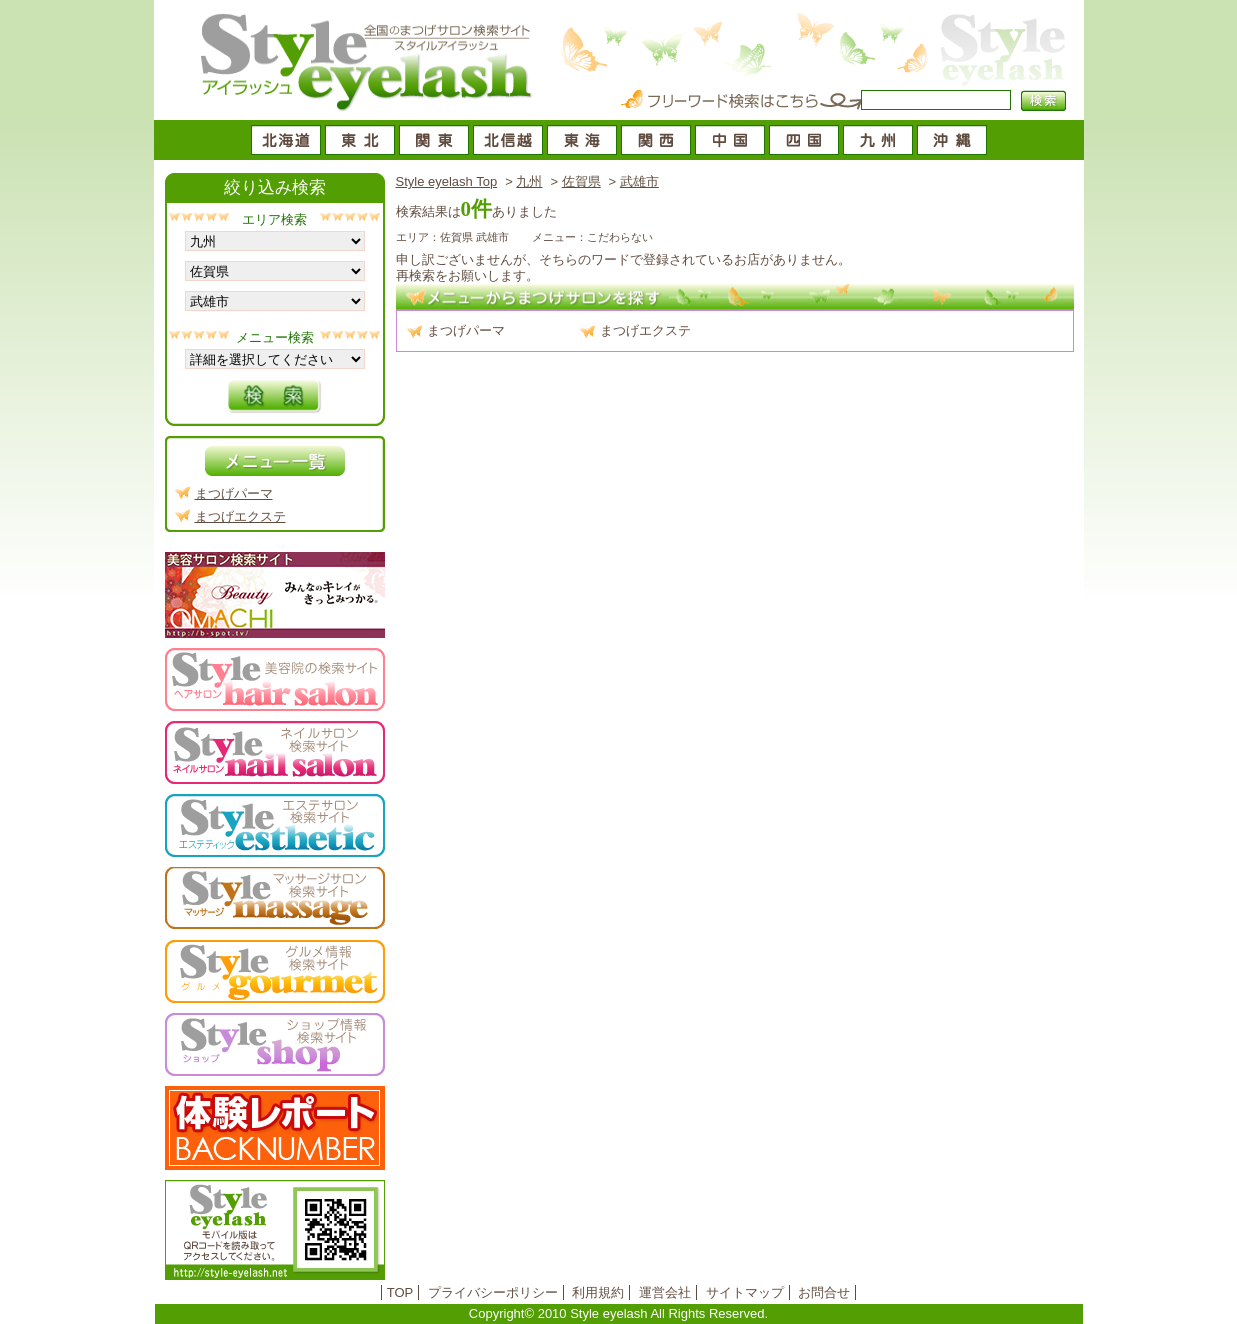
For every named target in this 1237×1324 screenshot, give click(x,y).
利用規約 (598, 1292)
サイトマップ (745, 1292)
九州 (529, 181)
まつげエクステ (645, 330)
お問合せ (824, 1292)
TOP (400, 1292)
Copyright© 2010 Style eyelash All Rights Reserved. (618, 1313)
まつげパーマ (466, 330)
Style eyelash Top (447, 181)
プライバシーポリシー (493, 1292)
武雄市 (639, 181)
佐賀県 (581, 181)
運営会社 (665, 1292)
